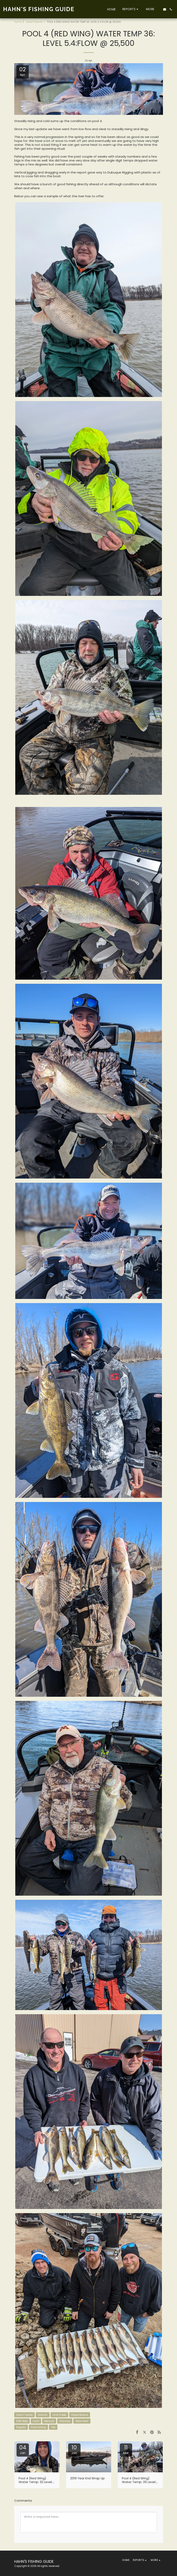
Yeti (53, 2427)
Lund (36, 2421)
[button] (131, 9)
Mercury (49, 2421)
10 (74, 2449)
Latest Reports (34, 22)
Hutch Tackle (24, 2415)
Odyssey (64, 2421)
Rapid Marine (79, 2415)
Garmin (43, 2415)
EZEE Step (22, 2421)
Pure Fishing (38, 2427)
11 (126, 2449)
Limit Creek (59, 2415)
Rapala (21, 2427)
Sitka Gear (81, 2421)
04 (23, 2449)
